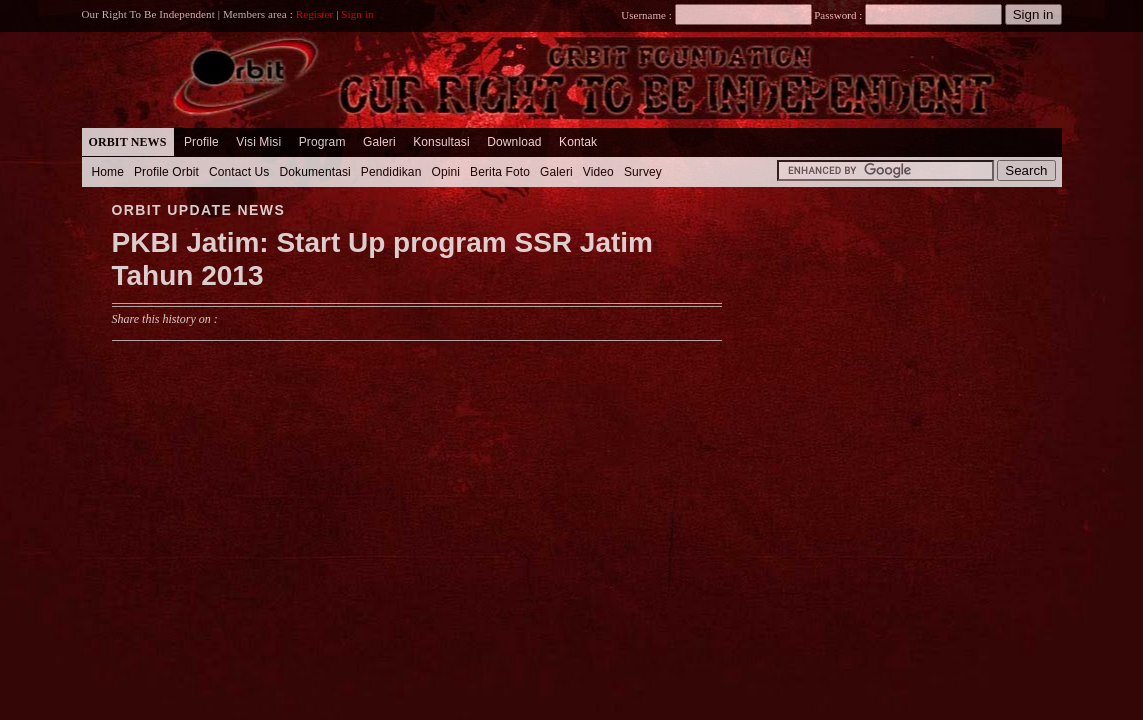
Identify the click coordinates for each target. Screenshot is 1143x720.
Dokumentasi (314, 172)
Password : (838, 15)
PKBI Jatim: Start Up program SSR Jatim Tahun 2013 (382, 259)
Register (315, 14)
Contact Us (239, 172)
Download (514, 142)
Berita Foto (500, 172)
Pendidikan (391, 172)
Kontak (578, 142)
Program (322, 142)
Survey (643, 172)
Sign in (357, 14)
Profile (201, 142)
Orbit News (128, 142)
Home (108, 172)
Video (598, 172)
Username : (716, 15)
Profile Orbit (166, 172)
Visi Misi (258, 142)
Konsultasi (441, 142)
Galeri (379, 142)
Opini (445, 172)
